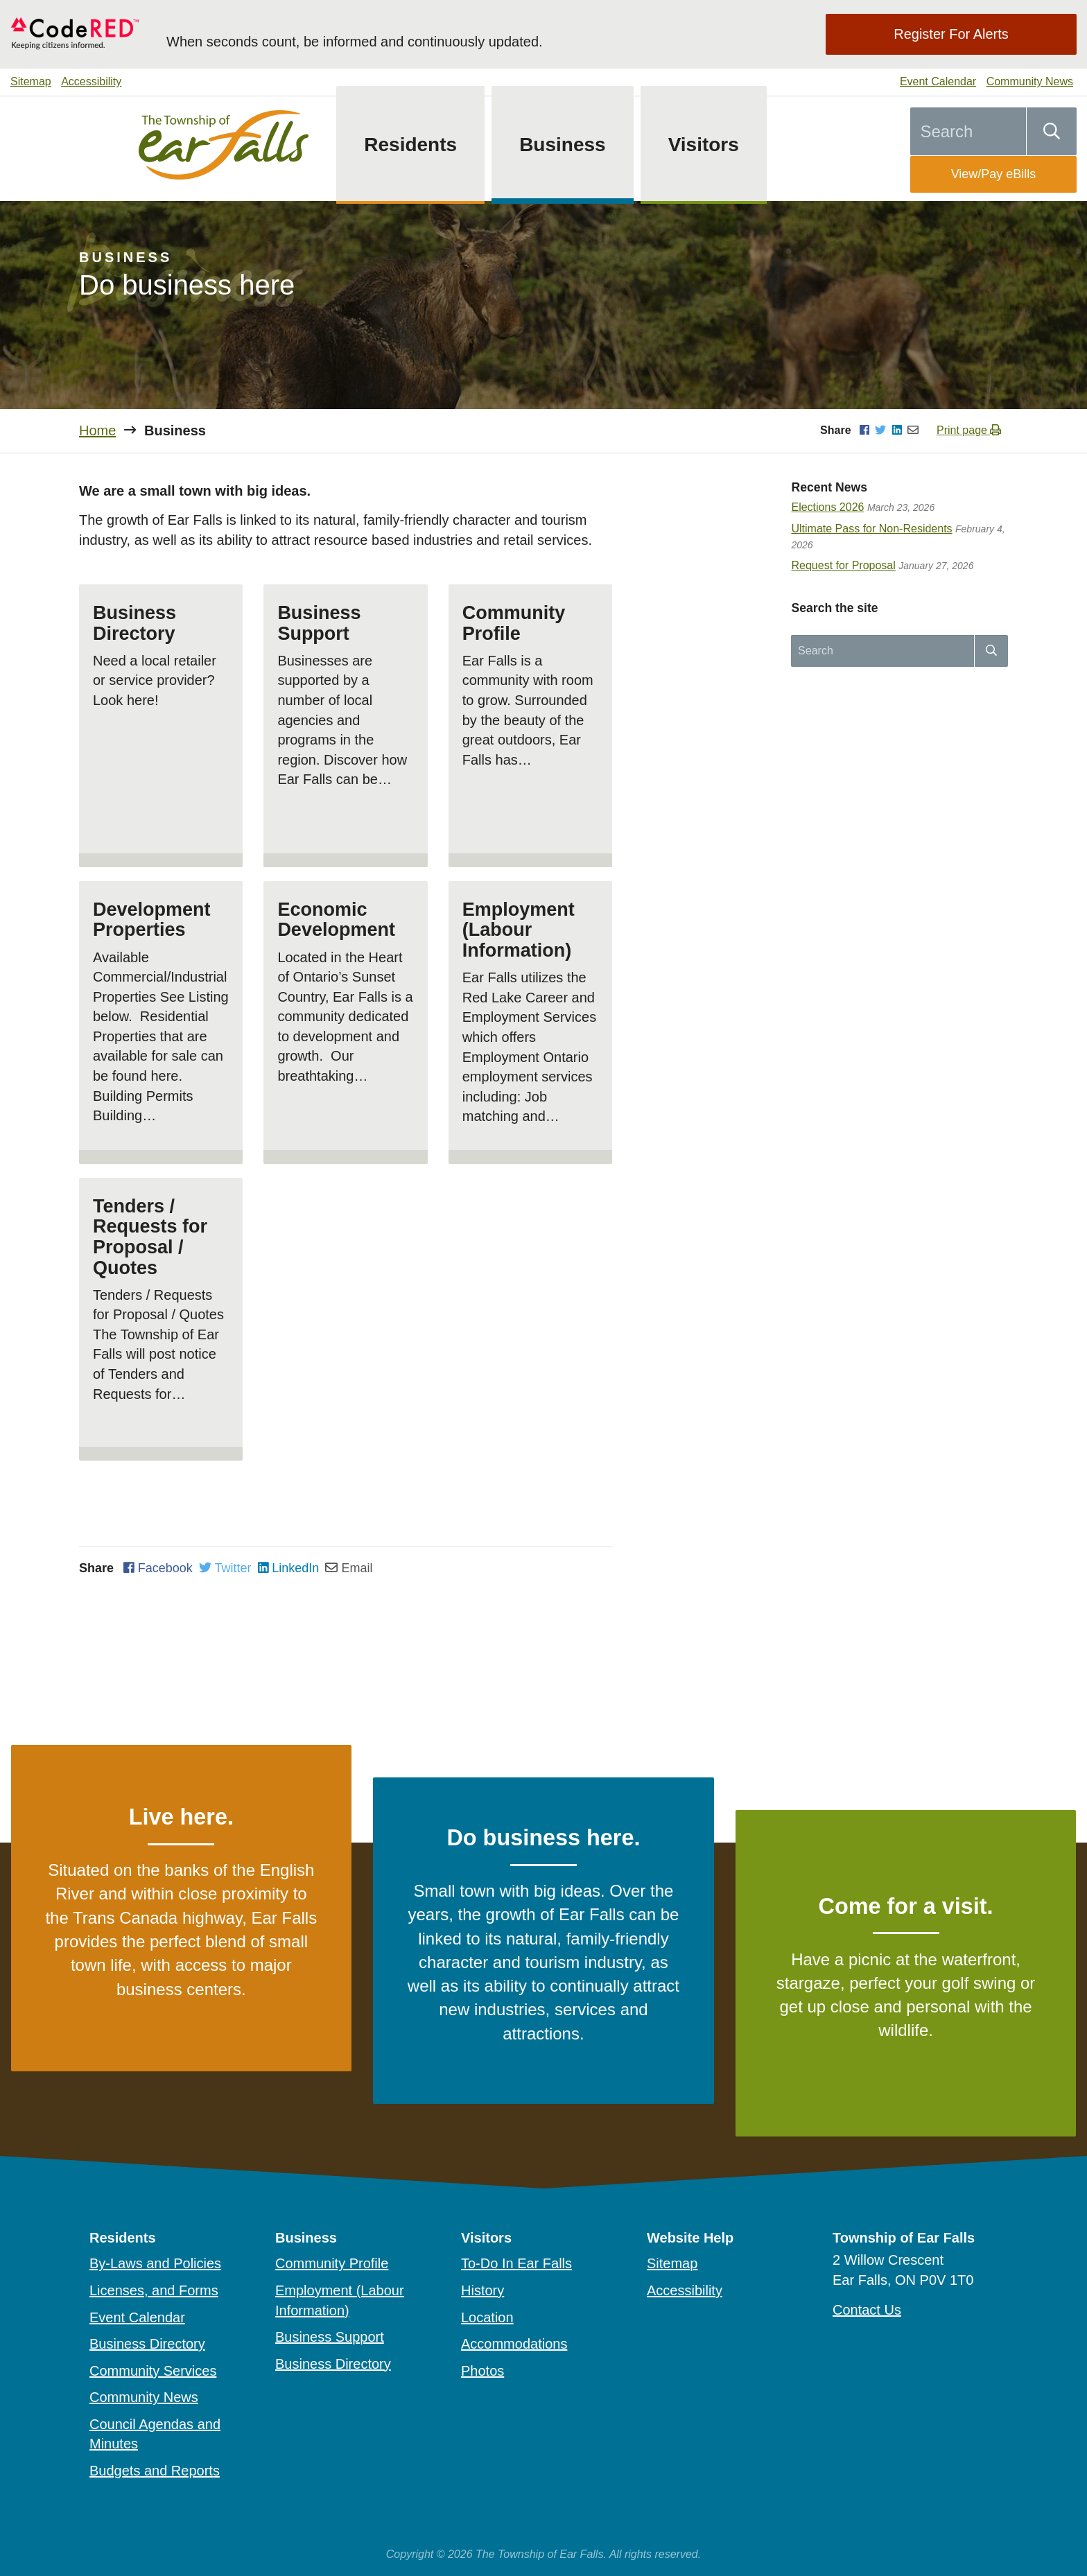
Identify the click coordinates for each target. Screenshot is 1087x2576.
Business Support (329, 2336)
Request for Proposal (843, 565)
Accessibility (91, 81)
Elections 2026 (827, 507)
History (482, 2290)
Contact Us (867, 2309)
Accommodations (514, 2343)
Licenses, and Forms (153, 2290)
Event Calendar (938, 81)
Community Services (152, 2370)
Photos (482, 2370)
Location (487, 2317)
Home (97, 430)
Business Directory (147, 2343)
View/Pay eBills (993, 174)
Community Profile (331, 2263)
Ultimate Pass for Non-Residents (871, 528)
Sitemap (30, 81)
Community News (1029, 81)
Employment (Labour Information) (339, 2300)
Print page (969, 430)
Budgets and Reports (154, 2470)
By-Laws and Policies (155, 2263)
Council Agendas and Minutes (154, 2434)
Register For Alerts (951, 34)
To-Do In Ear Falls (516, 2263)
